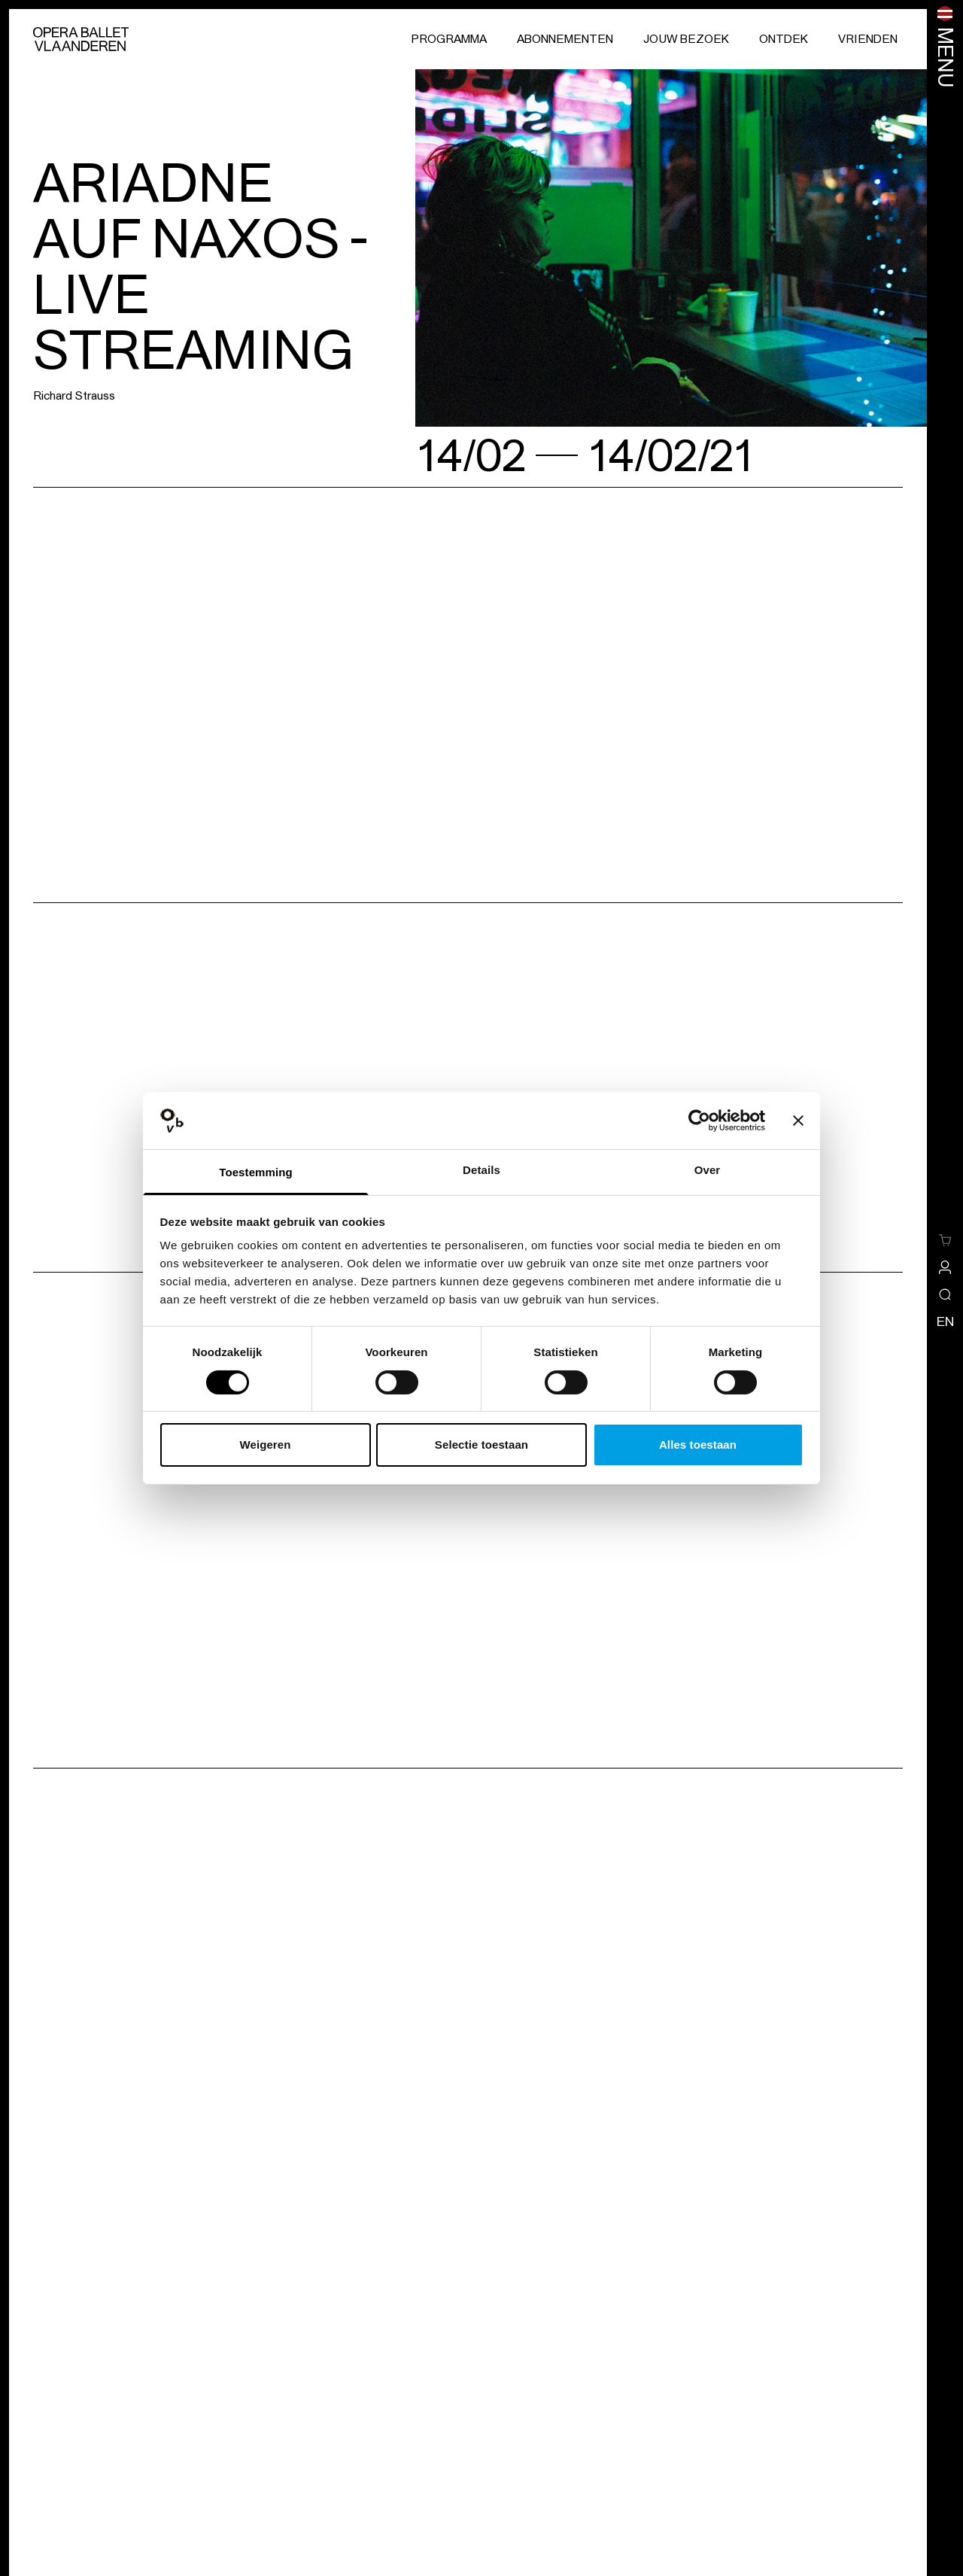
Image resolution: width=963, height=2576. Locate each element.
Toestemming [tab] (256, 1172)
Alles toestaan (698, 1444)
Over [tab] (707, 1169)
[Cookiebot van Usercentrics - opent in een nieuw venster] (699, 1120)
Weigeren (264, 1444)
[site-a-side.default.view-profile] (945, 1267)
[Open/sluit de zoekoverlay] (945, 1294)
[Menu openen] (945, 47)
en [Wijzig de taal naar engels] (945, 1321)
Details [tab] (481, 1169)
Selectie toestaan (481, 1444)
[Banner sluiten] (798, 1120)
